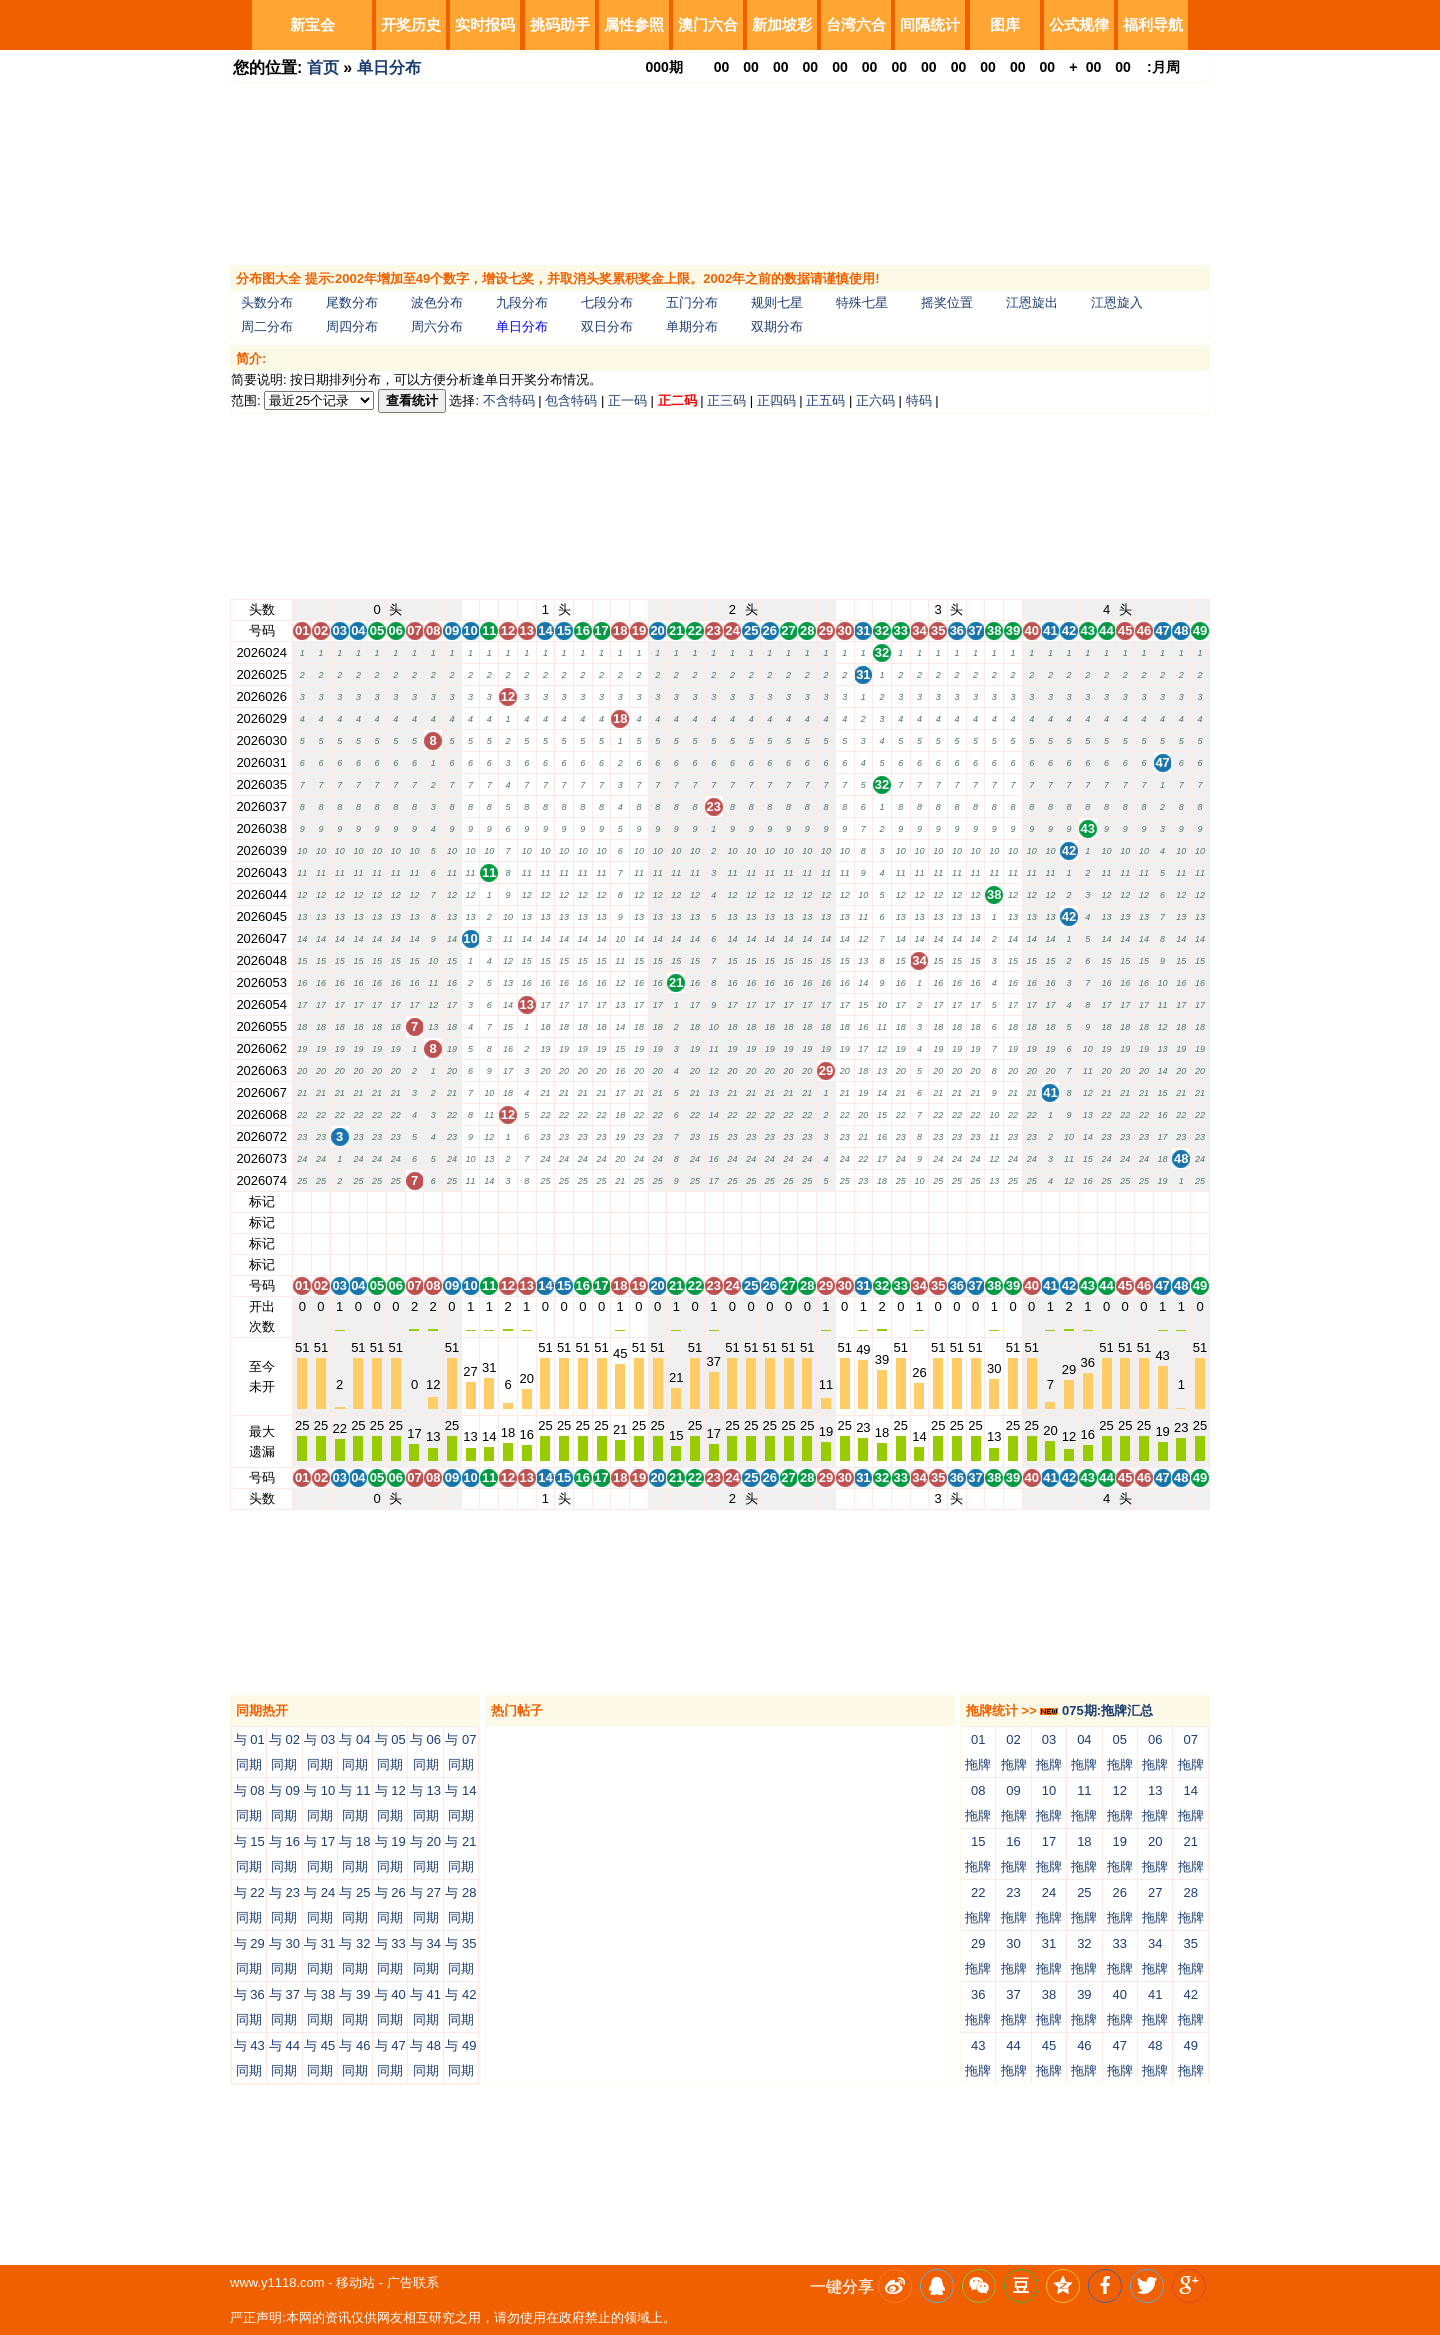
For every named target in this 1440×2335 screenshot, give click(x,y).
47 (1162, 1201)
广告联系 (413, 2282)
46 (1144, 1201)
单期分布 (692, 326)
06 (396, 1201)
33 (901, 1201)
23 (714, 1201)
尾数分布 (352, 302)
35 (938, 1201)
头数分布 (267, 302)
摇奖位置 (947, 302)
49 (1200, 1201)
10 (470, 1201)
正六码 (875, 400)
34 (919, 1201)
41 (1050, 1201)
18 (620, 1201)
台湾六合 (856, 24)
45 (1125, 1201)
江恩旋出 (1032, 302)
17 (601, 1201)
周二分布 (267, 326)
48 (1181, 1201)
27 (788, 1201)
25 (751, 1201)
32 (882, 1201)
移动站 (355, 2282)
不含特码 (509, 400)
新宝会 (312, 24)
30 (844, 1201)
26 (770, 1201)
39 (1013, 1201)
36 (957, 1201)
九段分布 (522, 302)
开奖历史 (411, 24)
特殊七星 (862, 302)
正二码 (677, 400)
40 (1031, 1201)
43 (1088, 1201)
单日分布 (389, 67)
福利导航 (1153, 24)
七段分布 (607, 302)
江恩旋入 (1117, 302)
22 (695, 1201)
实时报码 (485, 24)
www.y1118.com (277, 2282)
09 (452, 1201)
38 (994, 1201)
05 (377, 1201)
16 (583, 1201)
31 (863, 1201)
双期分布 (777, 326)
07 (414, 1201)
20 (657, 1201)
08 (433, 1201)
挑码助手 (560, 24)
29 (826, 1201)
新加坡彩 (782, 24)
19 (639, 1201)
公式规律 (1079, 24)
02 (321, 1201)
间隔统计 (930, 24)
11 (489, 1201)
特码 (919, 400)
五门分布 (692, 302)
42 (1069, 1201)
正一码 (627, 400)
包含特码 (571, 400)
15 (564, 1201)
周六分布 (437, 326)
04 (358, 1201)
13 (526, 1201)
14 (545, 1201)
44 (1106, 1201)
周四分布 (352, 326)
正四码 (776, 400)
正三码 (726, 400)
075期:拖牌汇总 (1096, 1710)
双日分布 (607, 326)
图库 (1005, 24)
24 (732, 1201)
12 (508, 1201)
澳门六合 (708, 24)
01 (302, 1201)
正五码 (825, 400)
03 (339, 1201)
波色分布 (437, 302)
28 (807, 1201)
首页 (323, 67)
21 (676, 1201)
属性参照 (634, 24)
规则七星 (777, 302)
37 (975, 1201)
